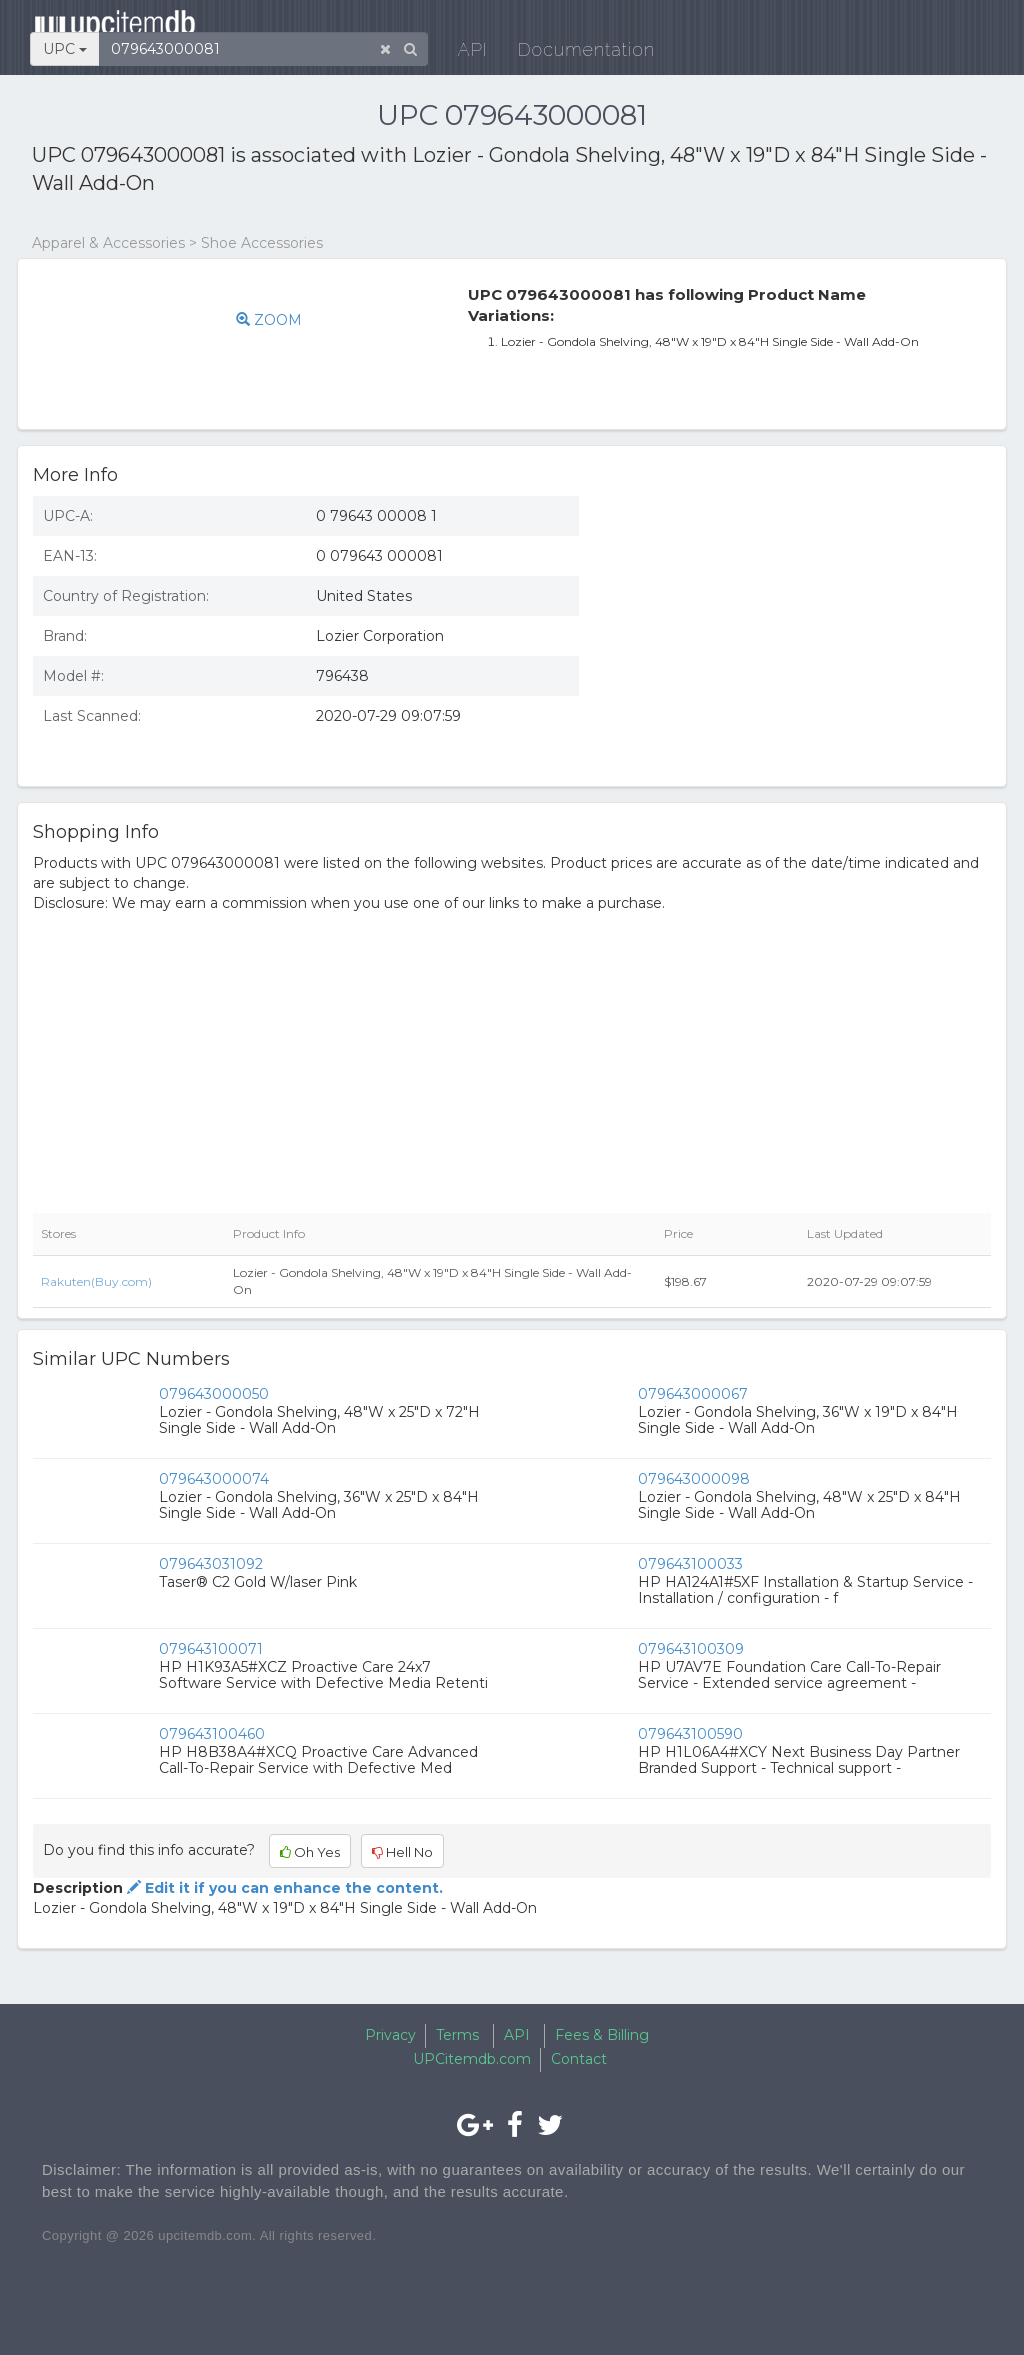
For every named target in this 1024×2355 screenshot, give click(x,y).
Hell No (402, 1852)
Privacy (390, 2035)
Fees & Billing (602, 2035)
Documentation (771, 29)
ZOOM (281, 320)
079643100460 (212, 1734)
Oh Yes (310, 1852)
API (658, 29)
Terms (457, 2035)
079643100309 (691, 1649)
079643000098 (694, 1479)
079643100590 (690, 1734)
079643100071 (211, 1649)
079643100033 (690, 1564)
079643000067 (693, 1394)
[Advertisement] (800, 626)
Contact (579, 2059)
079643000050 (214, 1394)
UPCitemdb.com (472, 2059)
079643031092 (211, 1564)
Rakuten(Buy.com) (96, 1281)
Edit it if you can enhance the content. (283, 1888)
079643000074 (214, 1479)
